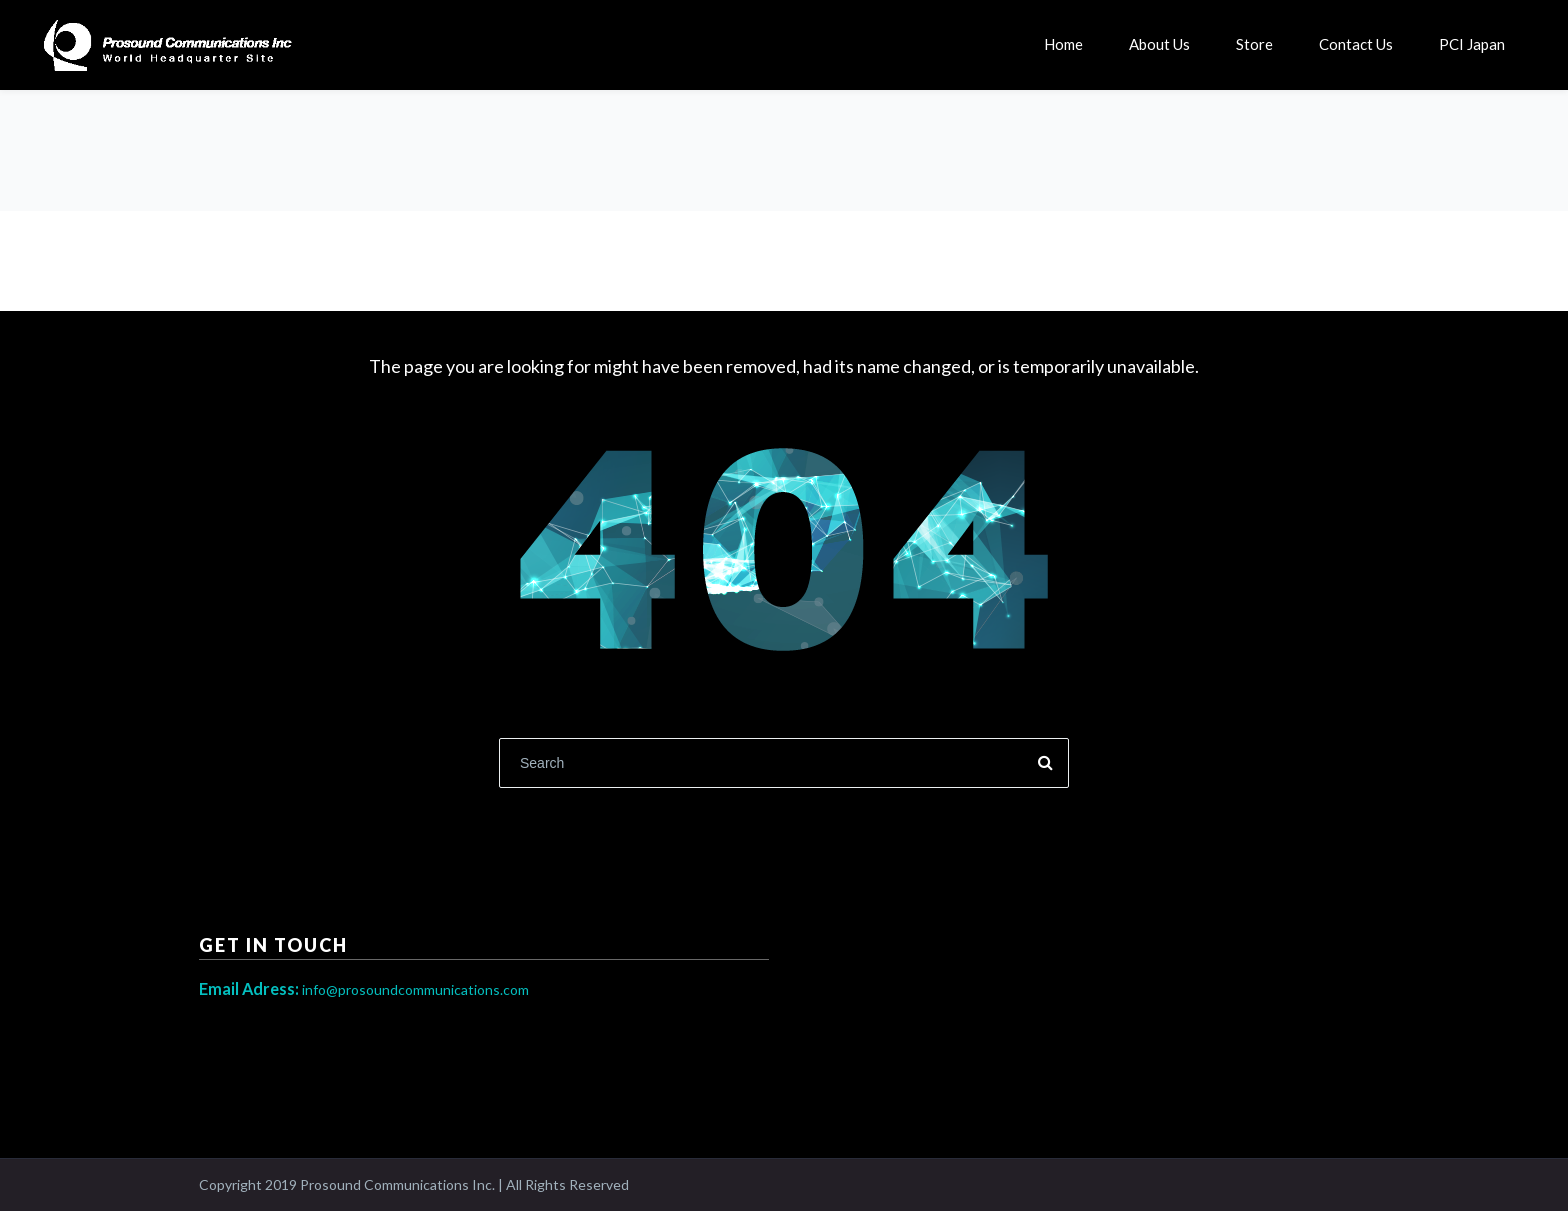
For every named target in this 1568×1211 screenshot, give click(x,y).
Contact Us (1356, 44)
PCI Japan (1472, 44)
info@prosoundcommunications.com (364, 989)
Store (1254, 44)
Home (1063, 44)
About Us (1159, 44)
